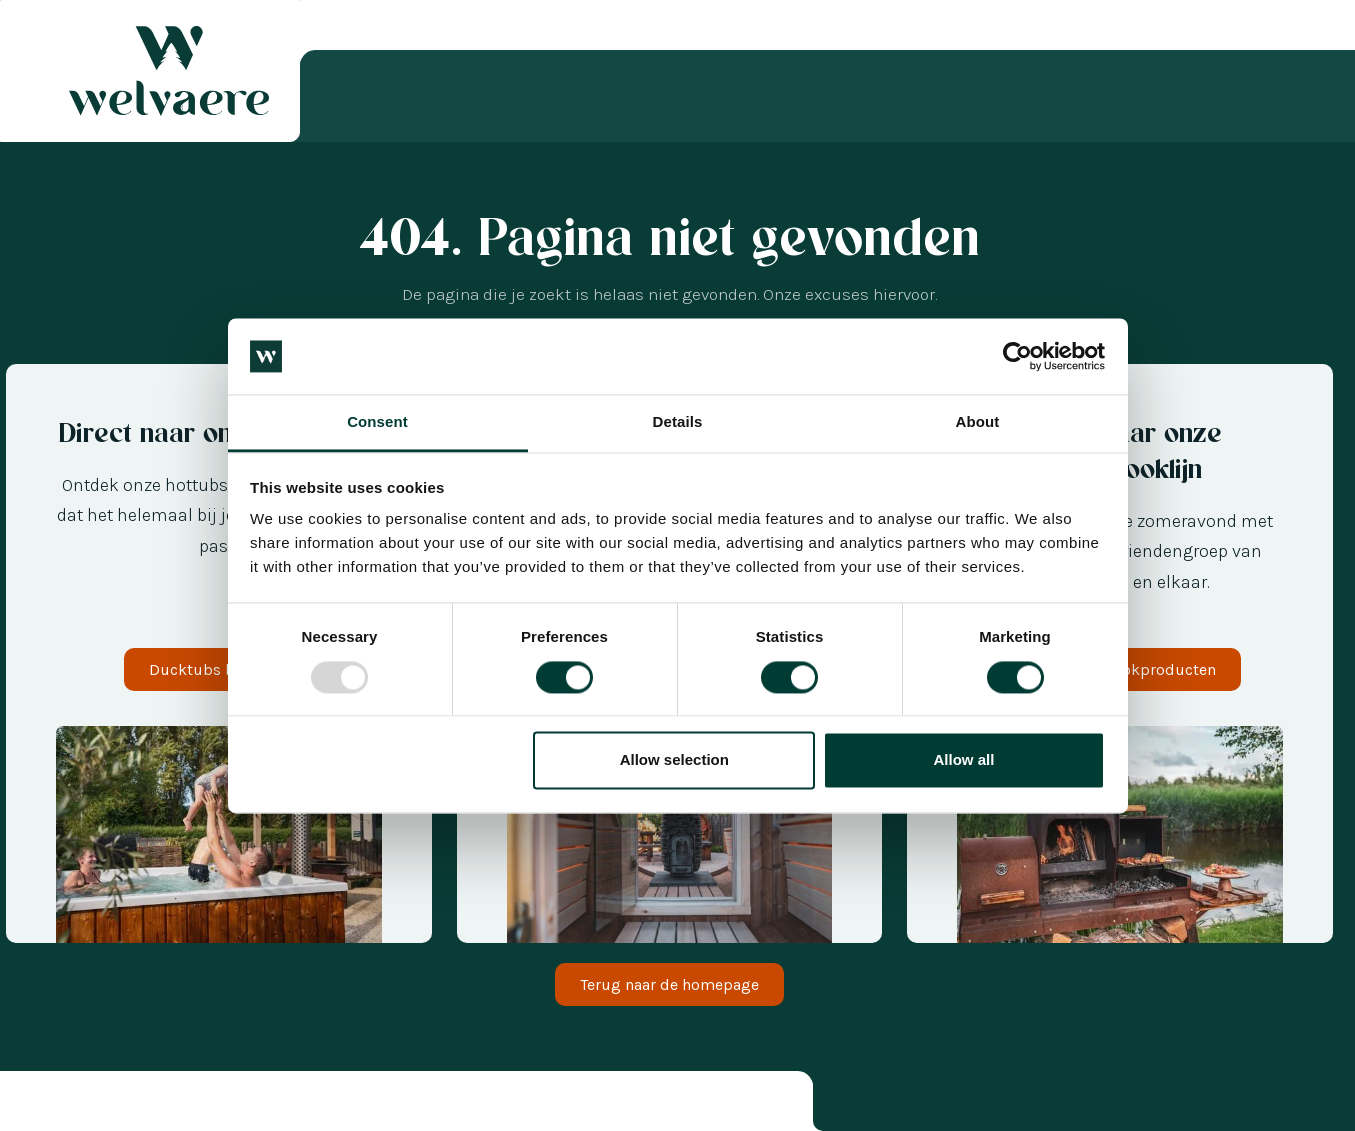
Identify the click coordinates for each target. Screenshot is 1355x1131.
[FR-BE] (70, 1104)
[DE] (90, 1104)
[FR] (110, 1104)
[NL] (50, 1104)
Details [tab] (678, 422)
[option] (50, 1104)
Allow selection (674, 760)
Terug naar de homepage (669, 984)
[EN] (130, 1104)
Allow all (964, 760)
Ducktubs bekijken (218, 669)
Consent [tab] (377, 422)
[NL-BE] (30, 1104)
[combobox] (30, 1104)
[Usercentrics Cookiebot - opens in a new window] (1017, 356)
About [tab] (978, 422)
